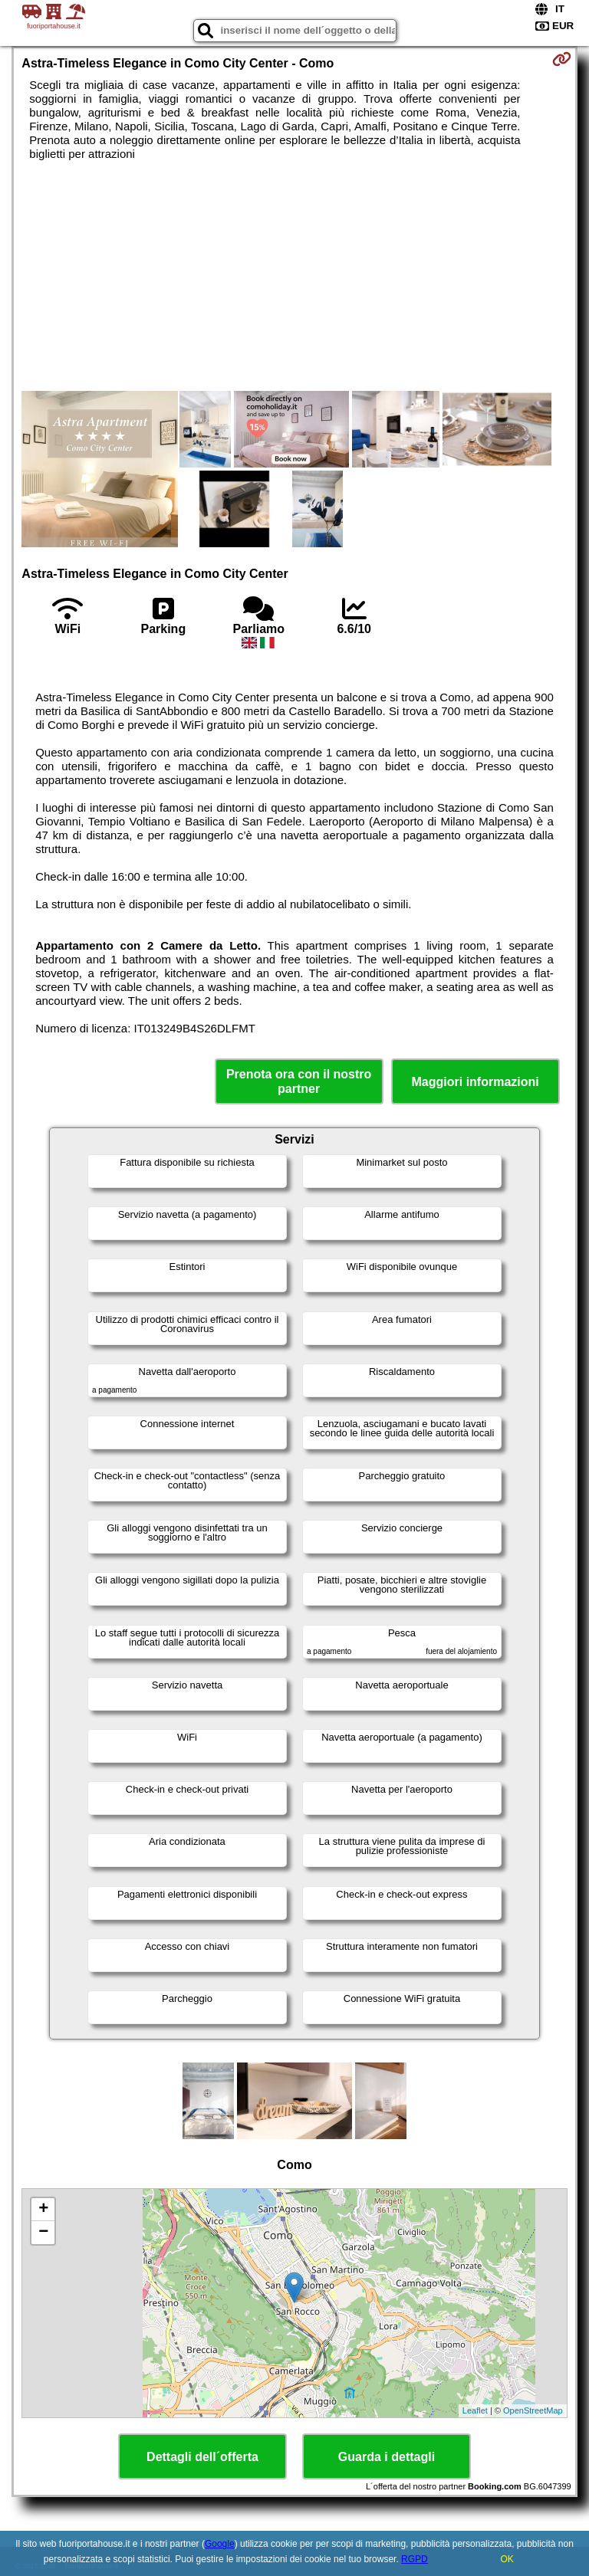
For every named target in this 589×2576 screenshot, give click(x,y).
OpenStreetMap (533, 2410)
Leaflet (475, 2410)
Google (220, 2543)
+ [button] (43, 2209)
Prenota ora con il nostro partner (298, 1081)
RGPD (414, 2559)
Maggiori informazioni (475, 1081)
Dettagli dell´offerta (202, 2456)
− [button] (43, 2232)
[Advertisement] (294, 276)
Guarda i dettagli (386, 2456)
